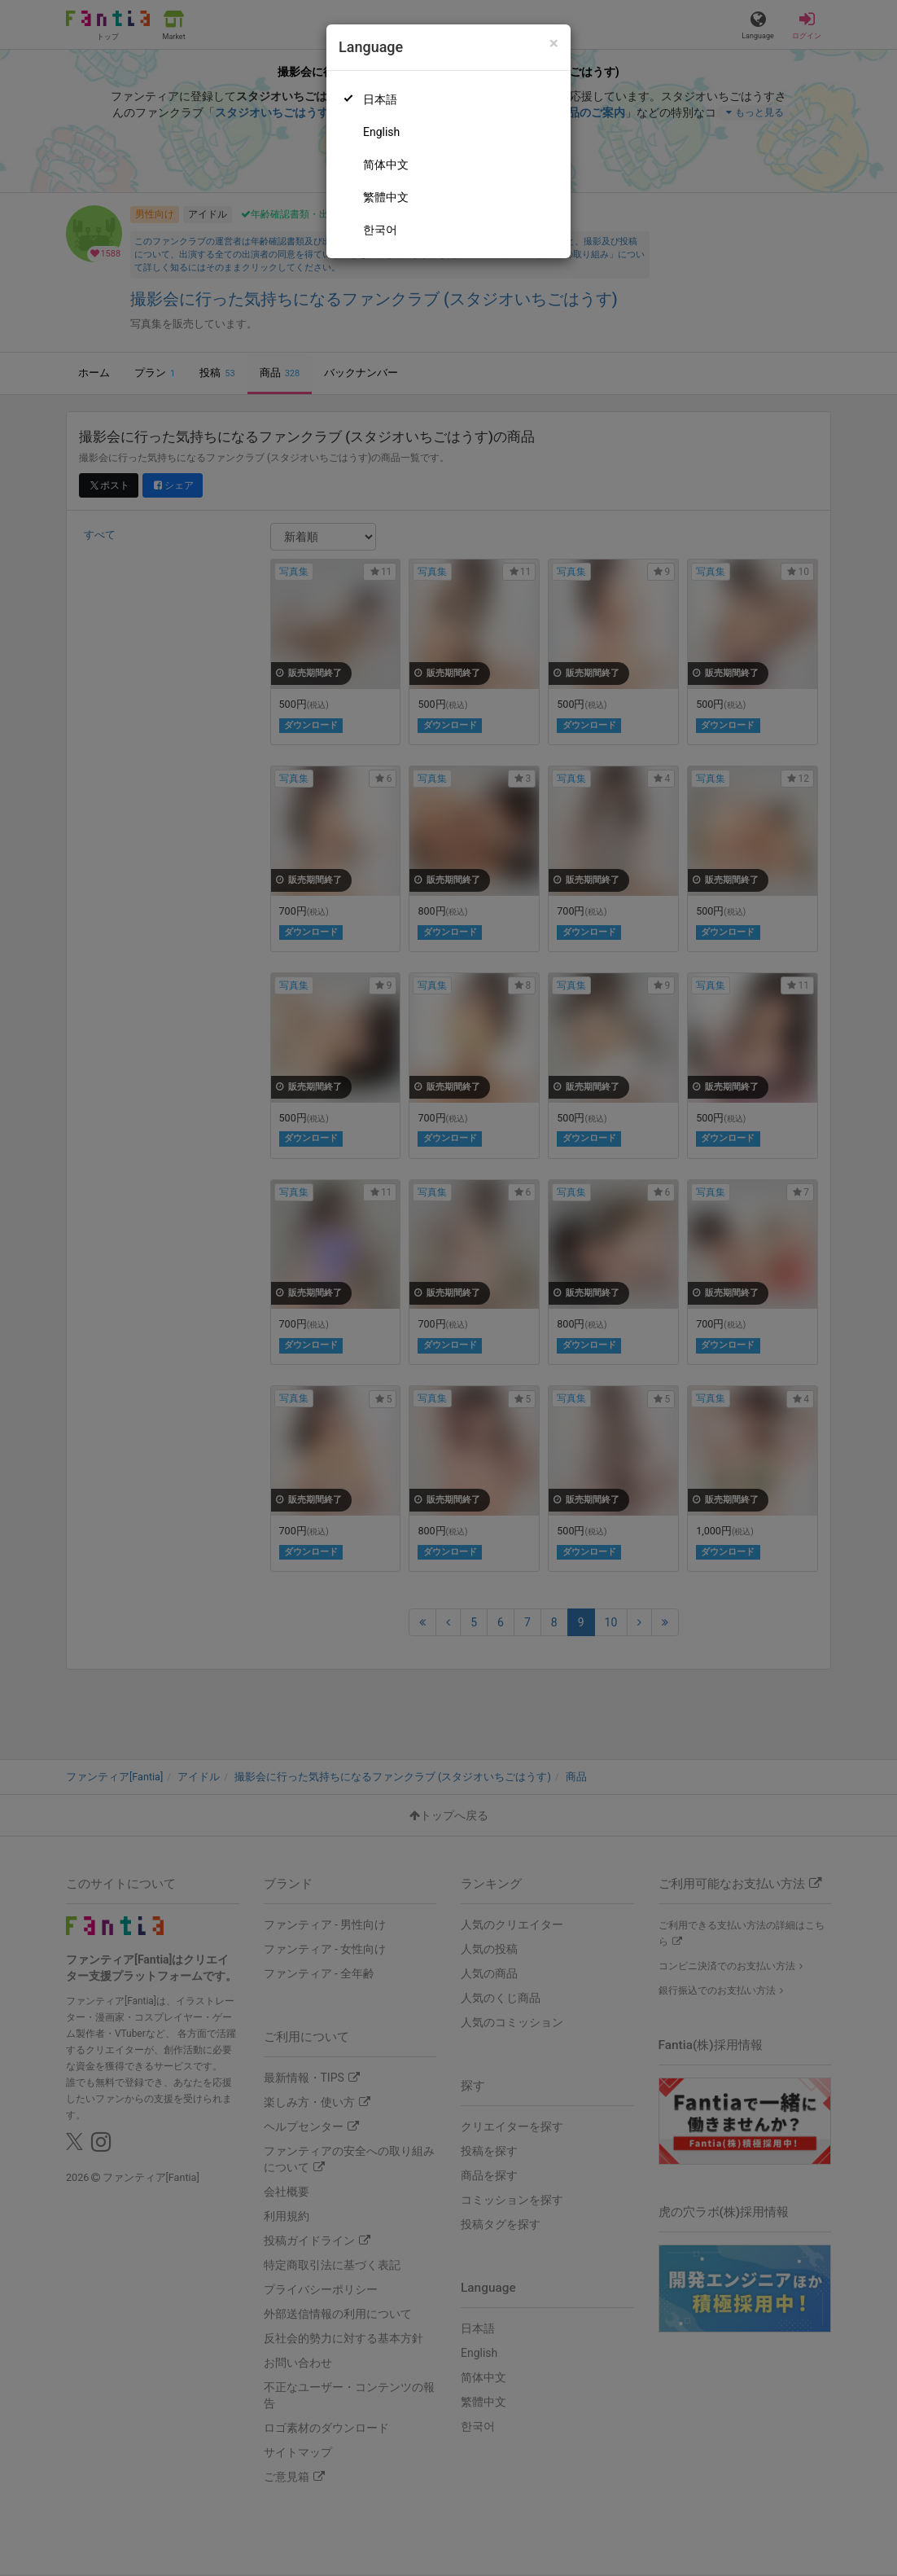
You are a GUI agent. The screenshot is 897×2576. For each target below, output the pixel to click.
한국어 (380, 229)
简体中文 (386, 164)
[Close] (553, 43)
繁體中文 (386, 197)
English (381, 131)
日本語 (380, 99)
